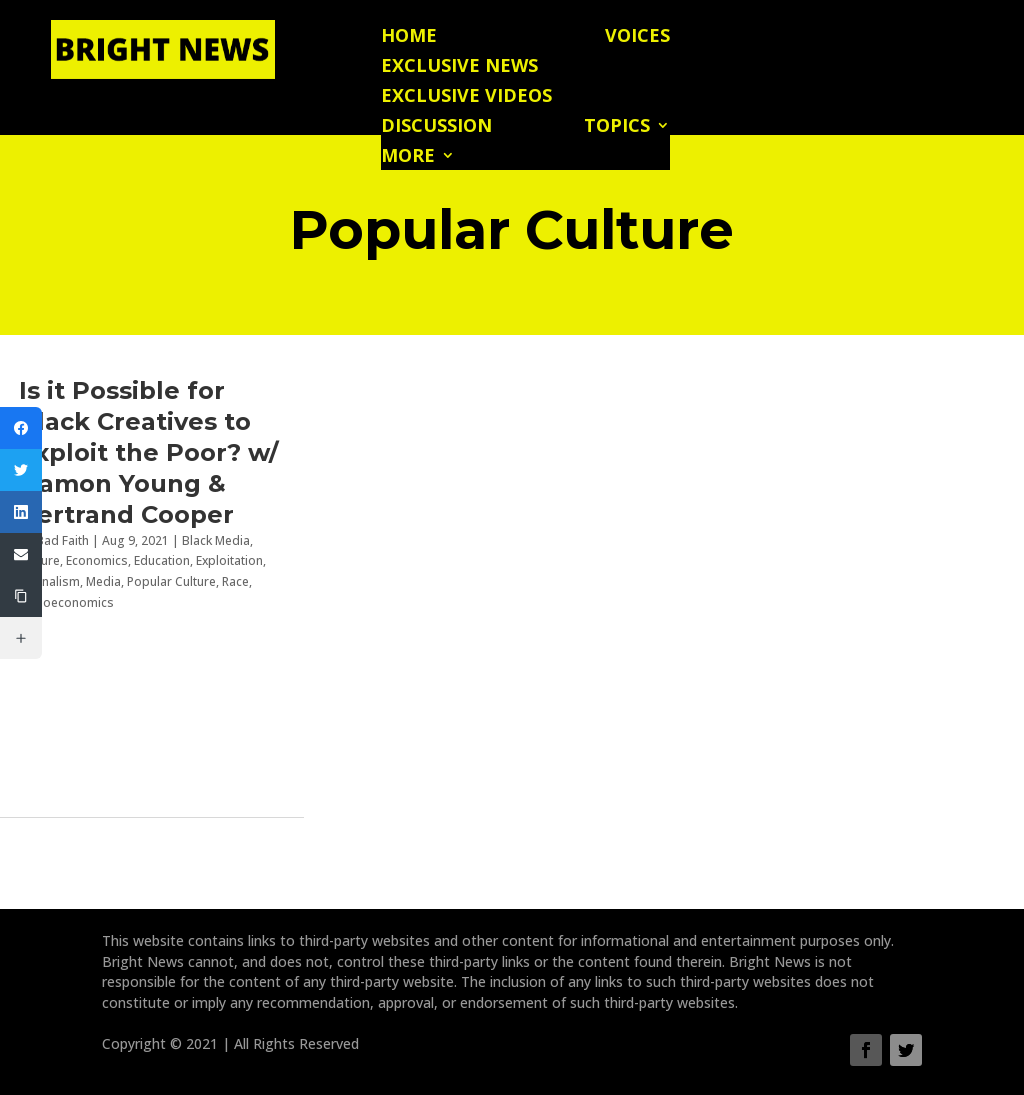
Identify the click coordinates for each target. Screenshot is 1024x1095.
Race (235, 581)
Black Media (216, 540)
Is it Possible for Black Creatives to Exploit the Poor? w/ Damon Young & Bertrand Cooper (148, 453)
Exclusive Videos (466, 97)
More (408, 157)
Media (103, 581)
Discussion (436, 127)
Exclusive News (459, 67)
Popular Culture (171, 581)
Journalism (49, 581)
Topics (617, 127)
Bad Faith (62, 540)
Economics (97, 560)
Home (409, 37)
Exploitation (229, 560)
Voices (637, 37)
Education (162, 560)
